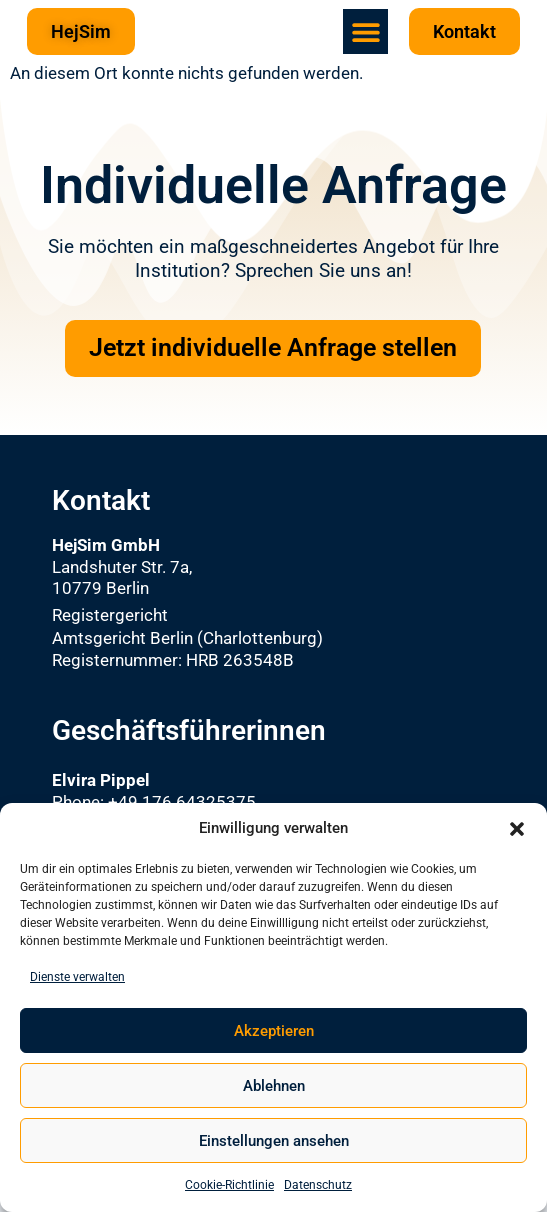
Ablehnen (274, 1086)
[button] (517, 829)
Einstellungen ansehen (274, 1141)
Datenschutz (318, 1185)
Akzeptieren (274, 1031)
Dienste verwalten (77, 977)
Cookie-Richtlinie (229, 1185)
